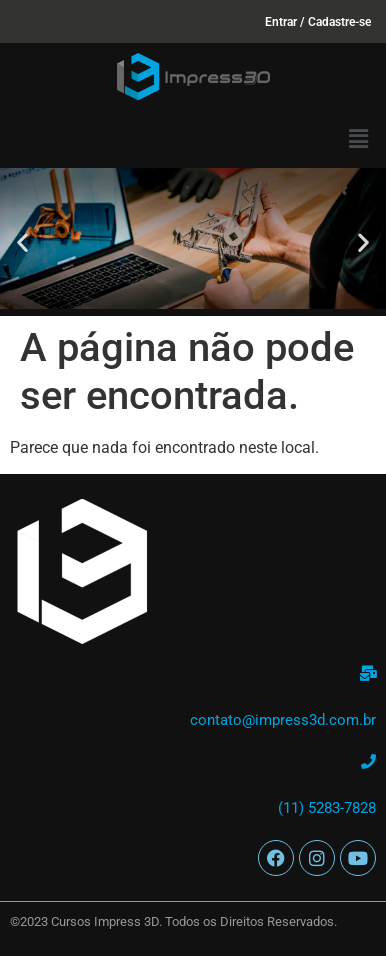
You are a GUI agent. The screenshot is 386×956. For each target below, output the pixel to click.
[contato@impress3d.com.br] (368, 673)
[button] (359, 139)
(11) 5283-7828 (327, 808)
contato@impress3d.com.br (283, 720)
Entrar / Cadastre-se (318, 22)
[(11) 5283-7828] (368, 761)
